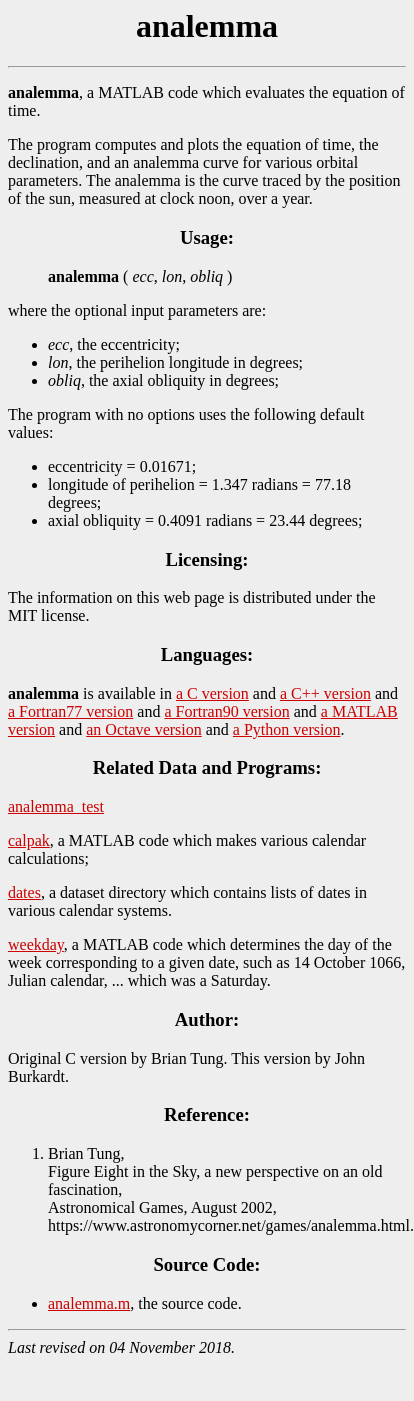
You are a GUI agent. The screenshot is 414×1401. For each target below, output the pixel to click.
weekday (36, 944)
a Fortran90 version (226, 711)
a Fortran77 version (70, 711)
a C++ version (325, 693)
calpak (29, 840)
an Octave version (144, 729)
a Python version (287, 729)
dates (24, 892)
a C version (212, 693)
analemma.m (89, 1303)
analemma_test (56, 806)
